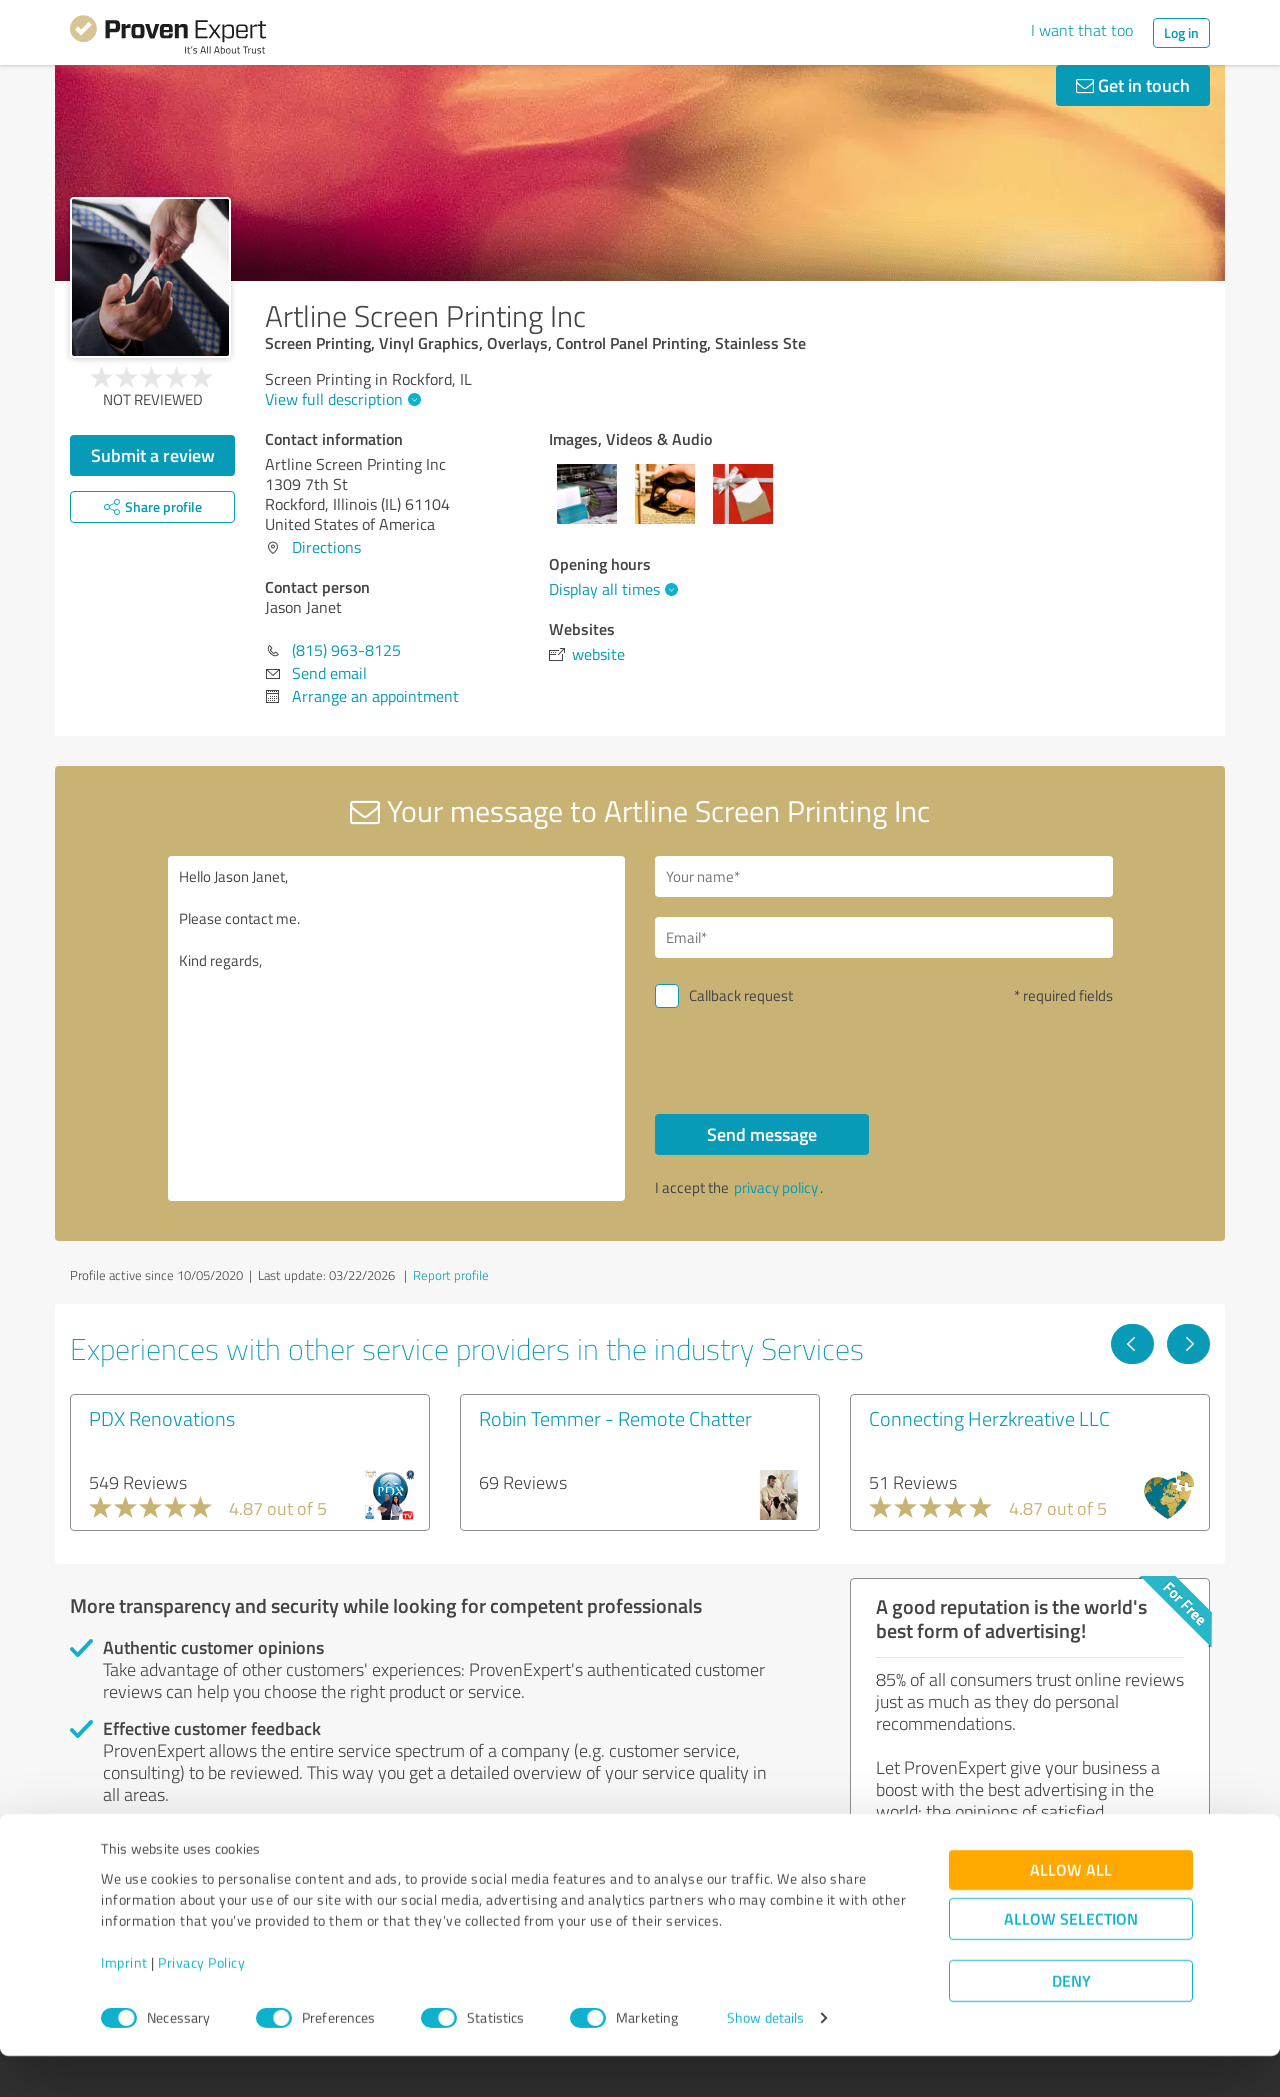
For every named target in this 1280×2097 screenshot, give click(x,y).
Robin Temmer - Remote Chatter (615, 1418)
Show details (765, 2059)
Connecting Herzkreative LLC (989, 1418)
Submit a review (153, 455)
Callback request (741, 995)
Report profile (451, 1275)
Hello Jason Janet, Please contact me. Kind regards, (397, 1028)
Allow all (1071, 1911)
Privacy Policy (201, 2003)
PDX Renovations (162, 1418)
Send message (762, 1134)
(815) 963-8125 (346, 650)
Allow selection (1071, 1960)
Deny (1071, 2022)
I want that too (1082, 30)
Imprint (124, 2003)
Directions (326, 547)
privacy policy (776, 1187)
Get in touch (1133, 85)
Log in (1181, 32)
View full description (340, 399)
